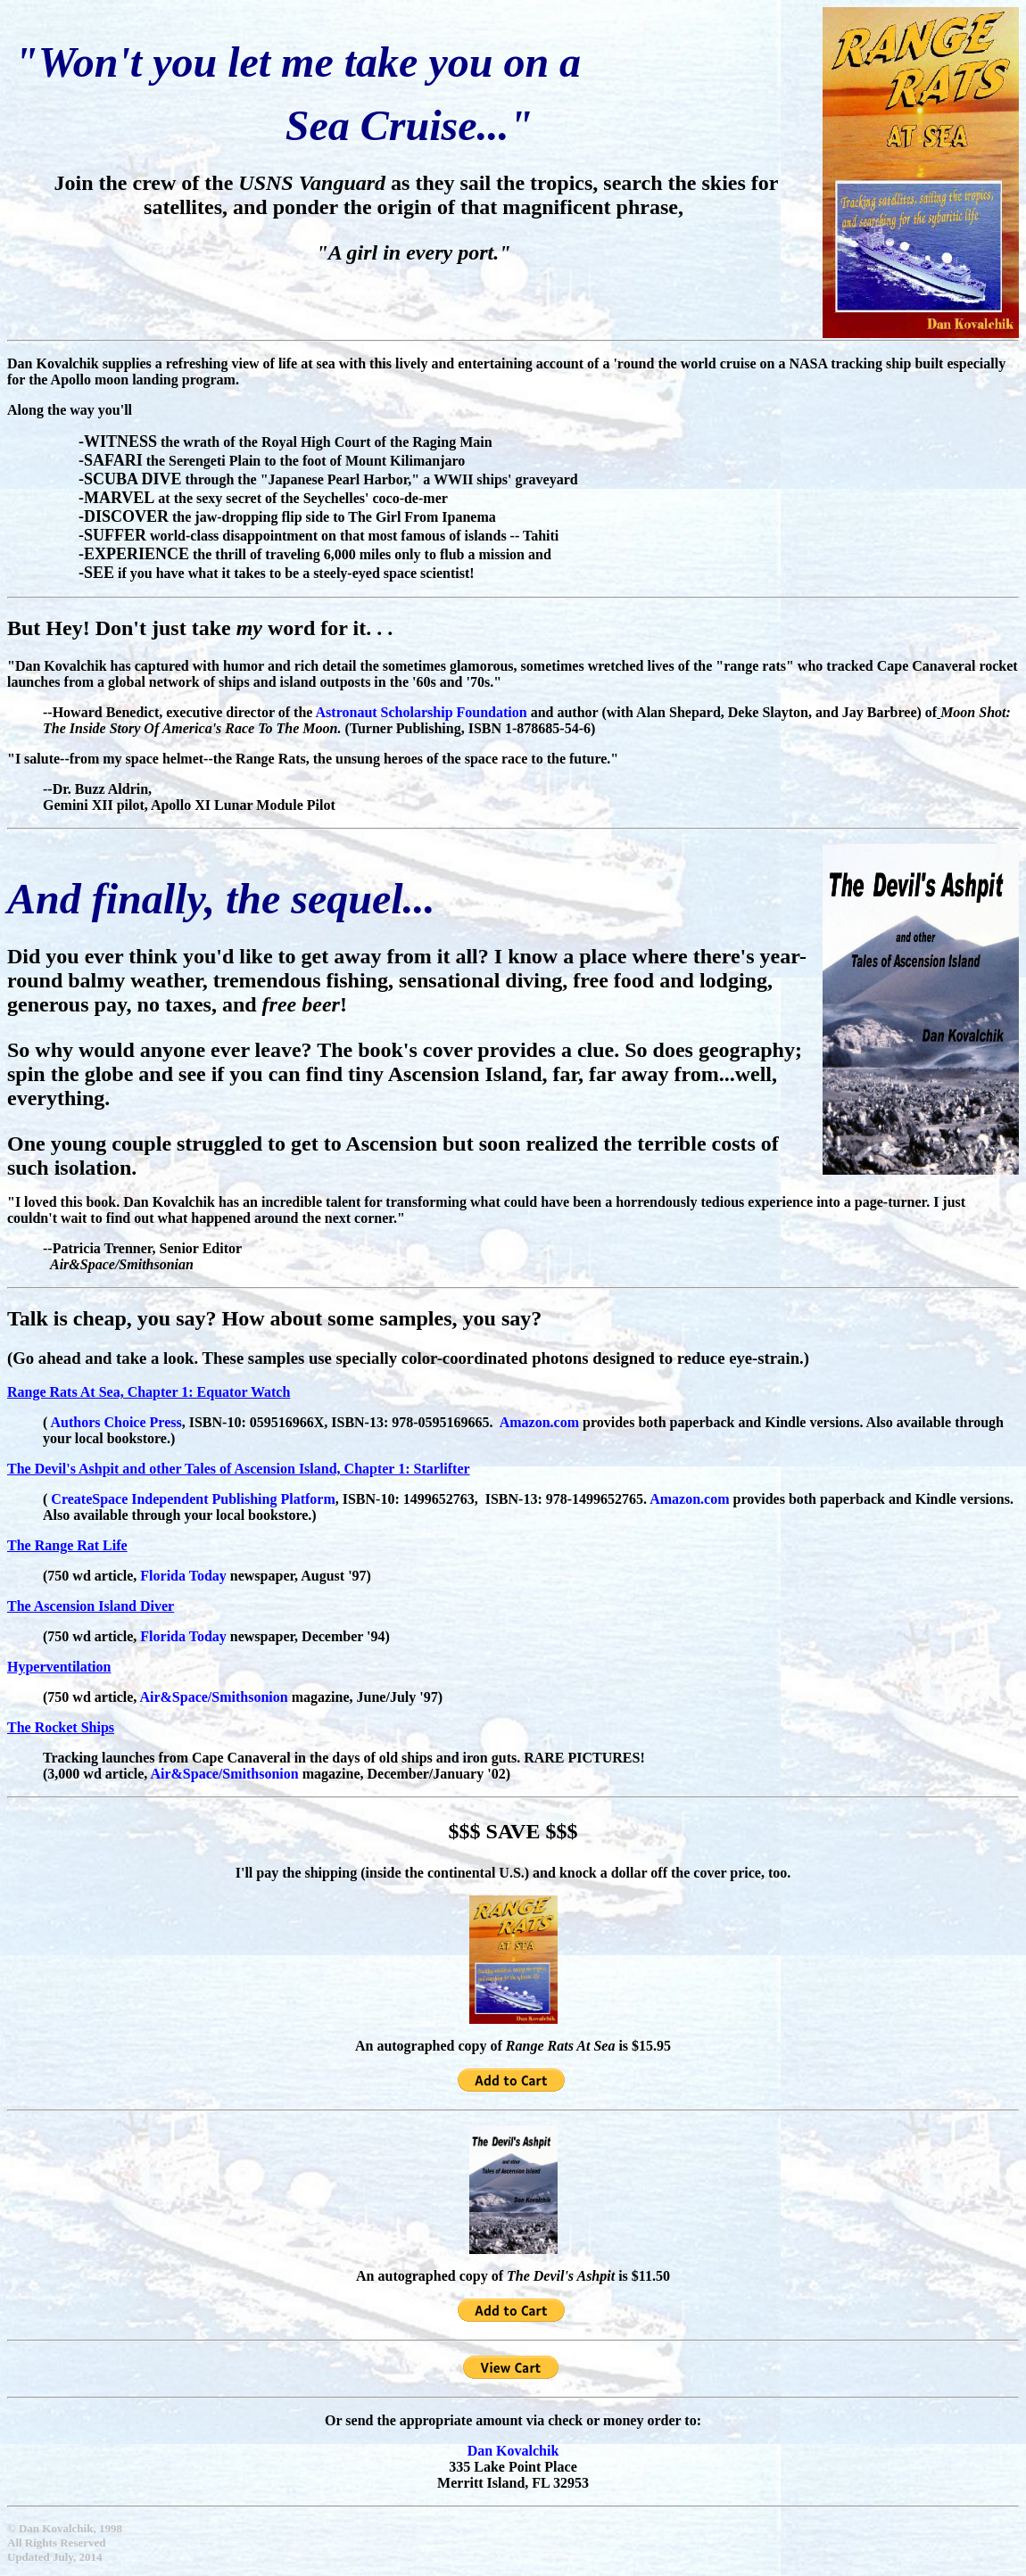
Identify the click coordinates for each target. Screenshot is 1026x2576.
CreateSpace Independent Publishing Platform (193, 1499)
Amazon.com (689, 1499)
